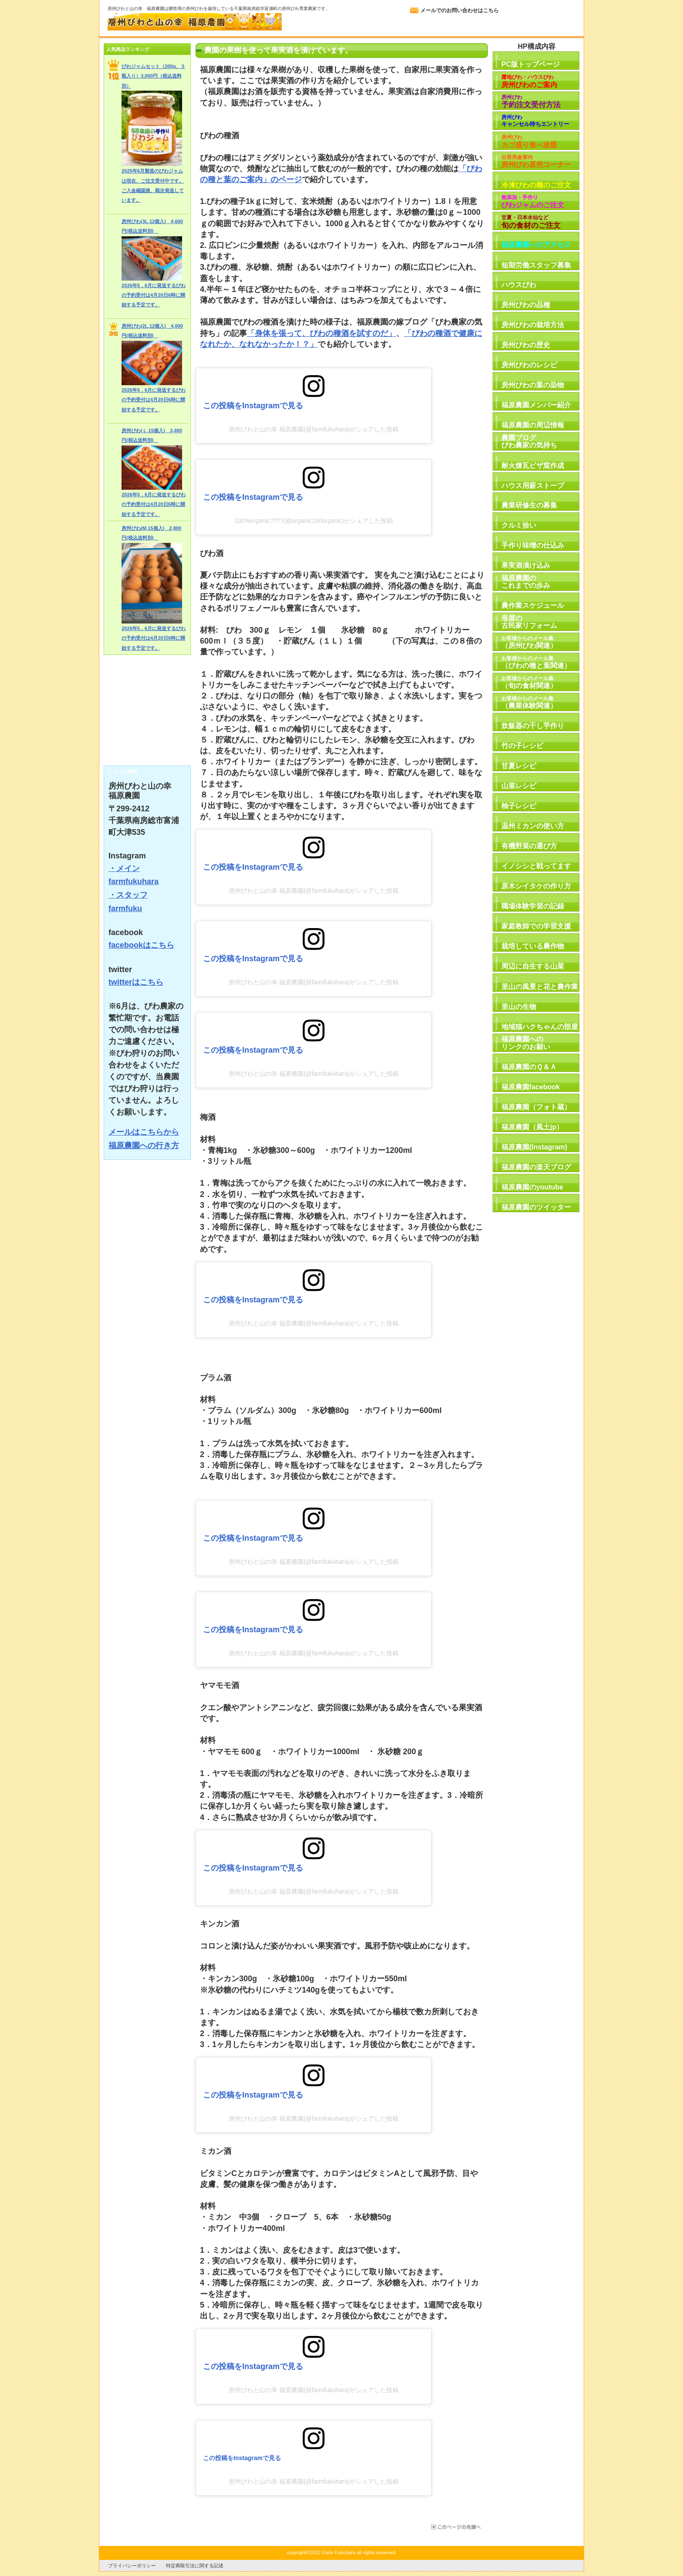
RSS (147, 754)
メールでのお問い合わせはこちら (459, 10)
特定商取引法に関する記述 (194, 2565)
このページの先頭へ (455, 2527)
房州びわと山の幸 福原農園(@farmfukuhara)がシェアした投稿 (314, 429)
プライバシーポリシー (132, 2565)
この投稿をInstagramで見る (253, 405)
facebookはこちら (141, 945)
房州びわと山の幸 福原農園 (195, 21)
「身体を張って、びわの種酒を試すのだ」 (321, 333)
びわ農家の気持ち (147, 701)
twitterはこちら (135, 982)
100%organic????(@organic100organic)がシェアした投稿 (313, 520)
